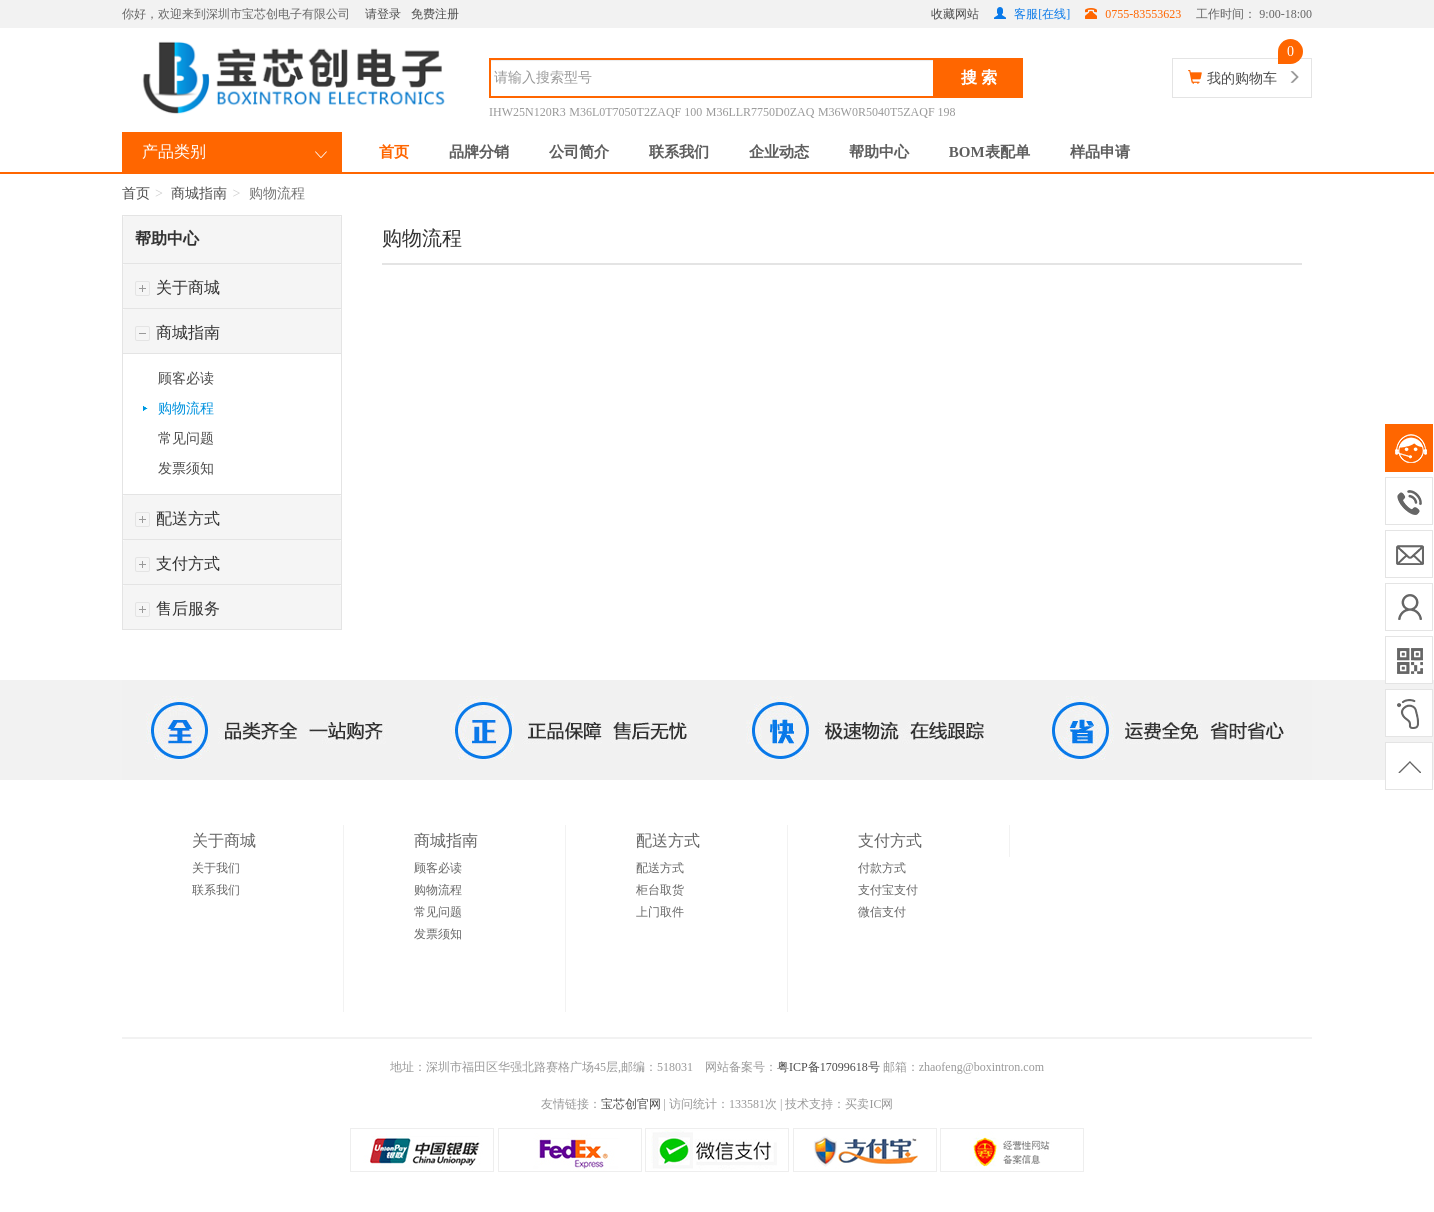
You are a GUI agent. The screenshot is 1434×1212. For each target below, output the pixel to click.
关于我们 (216, 868)
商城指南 (199, 193)
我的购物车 (1242, 78)
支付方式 (177, 563)
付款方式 (882, 868)
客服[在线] (1032, 14)
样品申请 (1100, 152)
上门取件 (660, 912)
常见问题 (186, 438)
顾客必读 (186, 378)
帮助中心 (879, 152)
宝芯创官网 (631, 1104)
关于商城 (177, 287)
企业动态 (779, 152)
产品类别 (174, 151)
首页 (394, 152)
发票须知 (186, 468)
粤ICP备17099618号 (828, 1067)
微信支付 (882, 912)
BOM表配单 (989, 152)
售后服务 (177, 608)
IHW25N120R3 (527, 112)
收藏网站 (955, 14)
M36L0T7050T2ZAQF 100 (635, 112)
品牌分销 (479, 152)
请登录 (383, 14)
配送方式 (177, 518)
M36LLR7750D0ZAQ (760, 112)
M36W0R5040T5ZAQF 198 (887, 112)
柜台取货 (660, 890)
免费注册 (435, 14)
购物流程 (186, 408)
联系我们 (679, 152)
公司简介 (579, 152)
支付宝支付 (888, 890)
